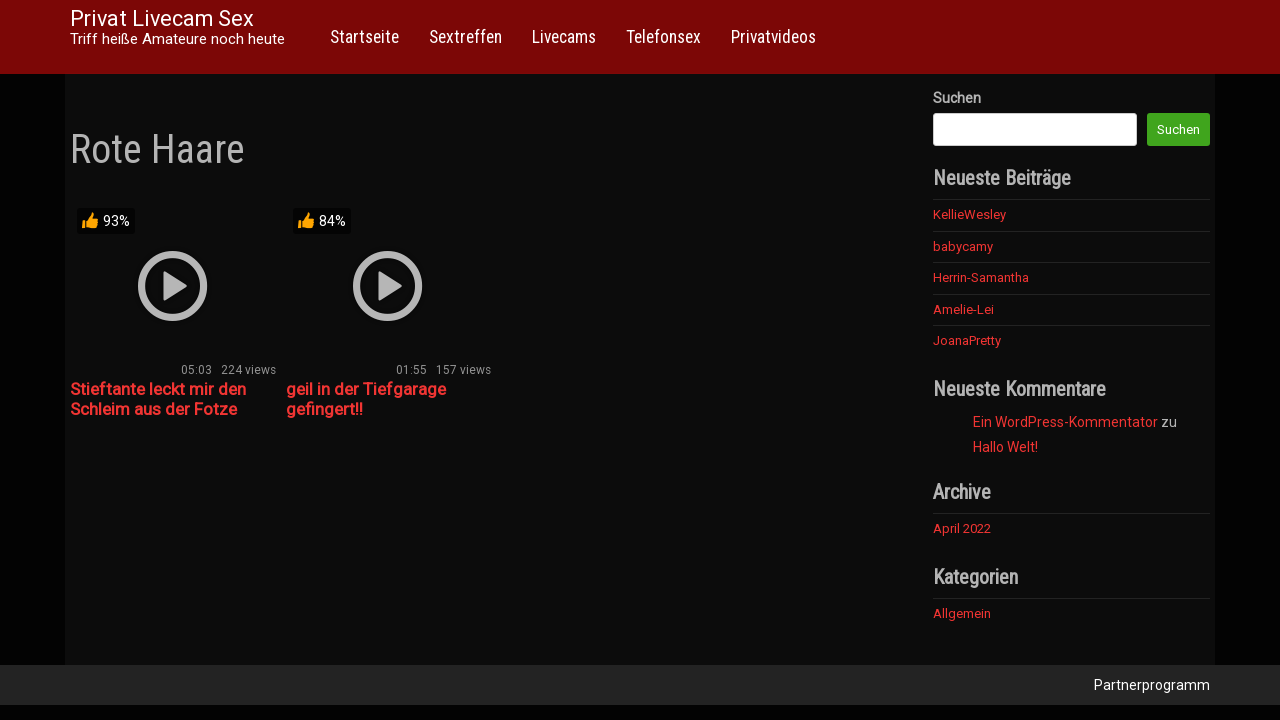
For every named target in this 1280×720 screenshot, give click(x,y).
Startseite (364, 37)
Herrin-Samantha (981, 277)
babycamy (963, 246)
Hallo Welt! (1005, 447)
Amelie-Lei (963, 309)
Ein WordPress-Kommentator (1065, 422)
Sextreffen (465, 37)
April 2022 (962, 528)
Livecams (564, 37)
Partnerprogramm (1152, 685)
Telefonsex (663, 37)
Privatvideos (773, 37)
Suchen (957, 98)
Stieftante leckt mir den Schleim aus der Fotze (158, 399)
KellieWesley (969, 214)
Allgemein (962, 613)
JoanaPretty (967, 340)
